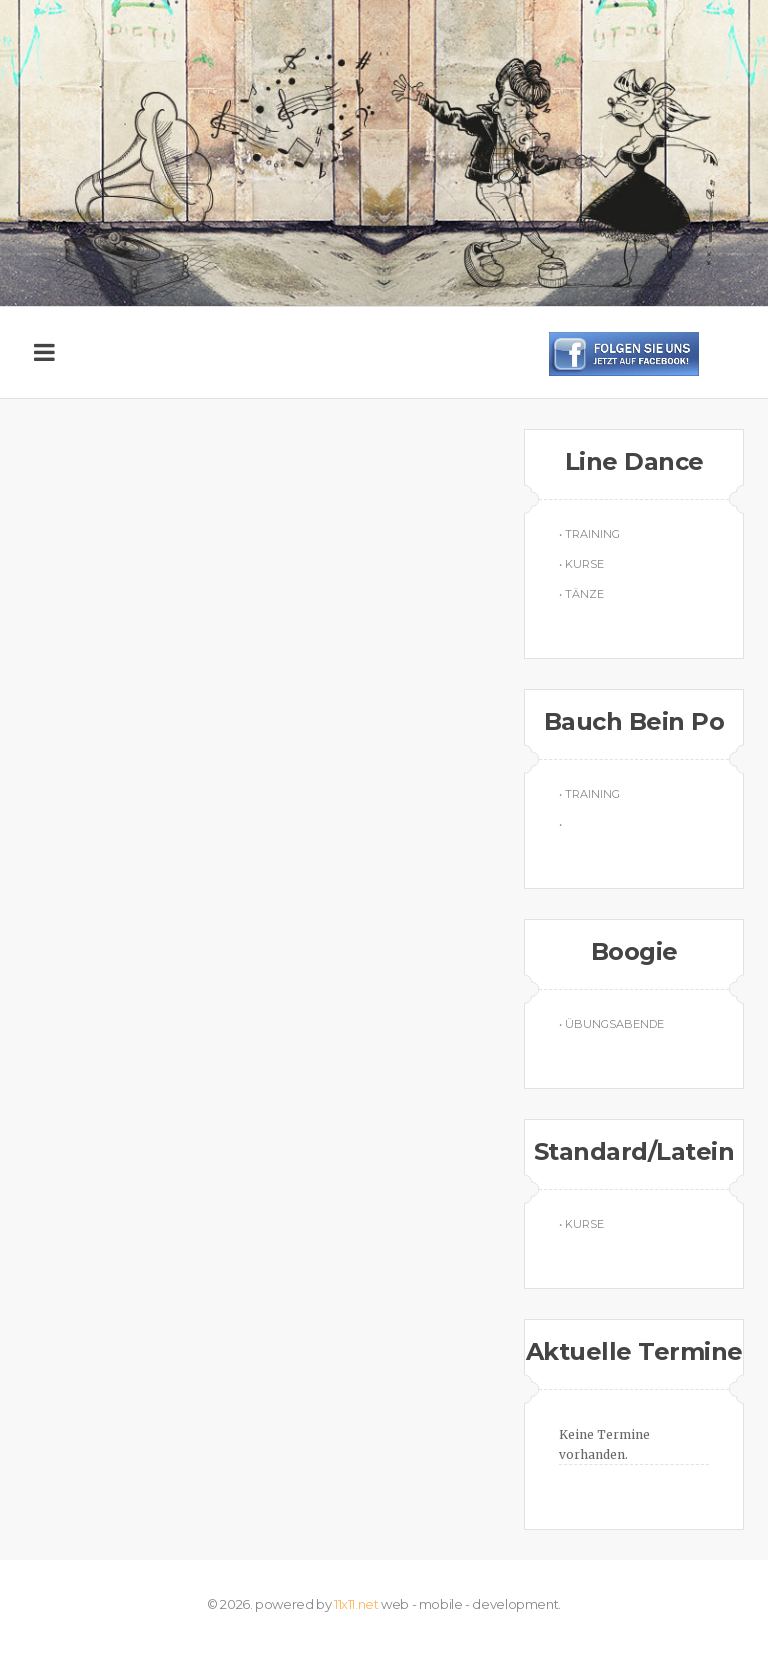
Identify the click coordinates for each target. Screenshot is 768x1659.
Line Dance (634, 461)
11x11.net (356, 1604)
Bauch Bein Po (634, 721)
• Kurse (581, 564)
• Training (589, 534)
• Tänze (581, 594)
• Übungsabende (611, 1024)
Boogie (634, 951)
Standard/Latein (634, 1151)
